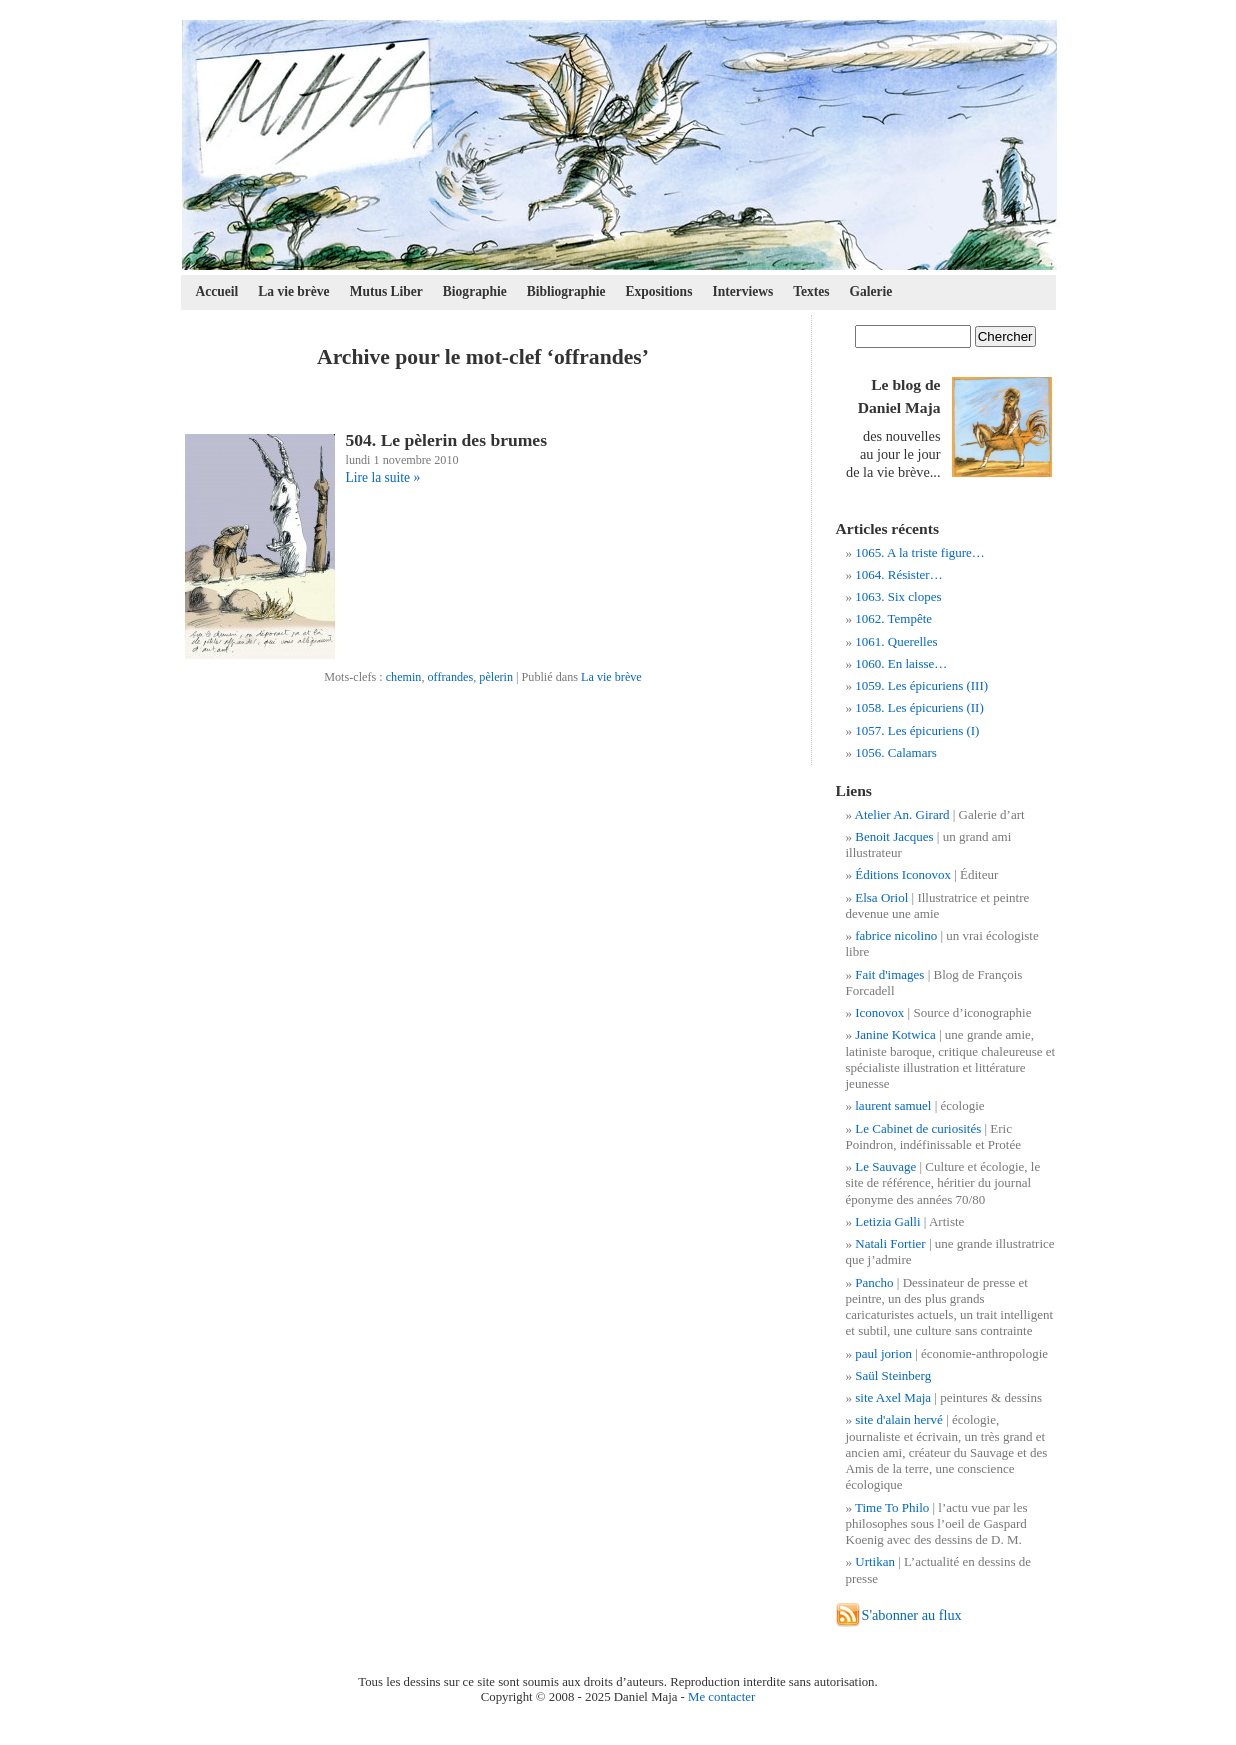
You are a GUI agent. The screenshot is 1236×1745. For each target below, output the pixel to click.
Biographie (475, 291)
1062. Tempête (893, 618)
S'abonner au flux (912, 1615)
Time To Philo (892, 1507)
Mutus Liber (386, 291)
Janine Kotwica (895, 1034)
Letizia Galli (887, 1221)
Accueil (217, 291)
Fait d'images (889, 974)
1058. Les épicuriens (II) (919, 707)
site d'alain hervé (899, 1419)
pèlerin (496, 677)
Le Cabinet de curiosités (918, 1128)
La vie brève (293, 291)
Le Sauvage (885, 1166)
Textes (811, 291)
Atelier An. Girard (902, 814)
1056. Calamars (896, 752)
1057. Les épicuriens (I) (917, 730)
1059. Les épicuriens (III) (921, 685)
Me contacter (721, 1697)
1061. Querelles (896, 641)
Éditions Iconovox (903, 874)
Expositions (659, 291)
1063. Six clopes (898, 596)
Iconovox (879, 1012)
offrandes (451, 677)
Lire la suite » (383, 477)
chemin (404, 677)
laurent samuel (893, 1105)
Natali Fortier (890, 1243)
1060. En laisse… (901, 663)
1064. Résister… (898, 574)
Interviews (742, 291)
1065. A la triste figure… (920, 552)
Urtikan (875, 1561)
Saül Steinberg (893, 1375)
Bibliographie (566, 291)
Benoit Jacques (894, 836)
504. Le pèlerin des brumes (446, 440)
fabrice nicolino (896, 935)
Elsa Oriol (881, 897)
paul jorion (883, 1353)
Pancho (874, 1282)
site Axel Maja (893, 1397)
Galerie (871, 291)
